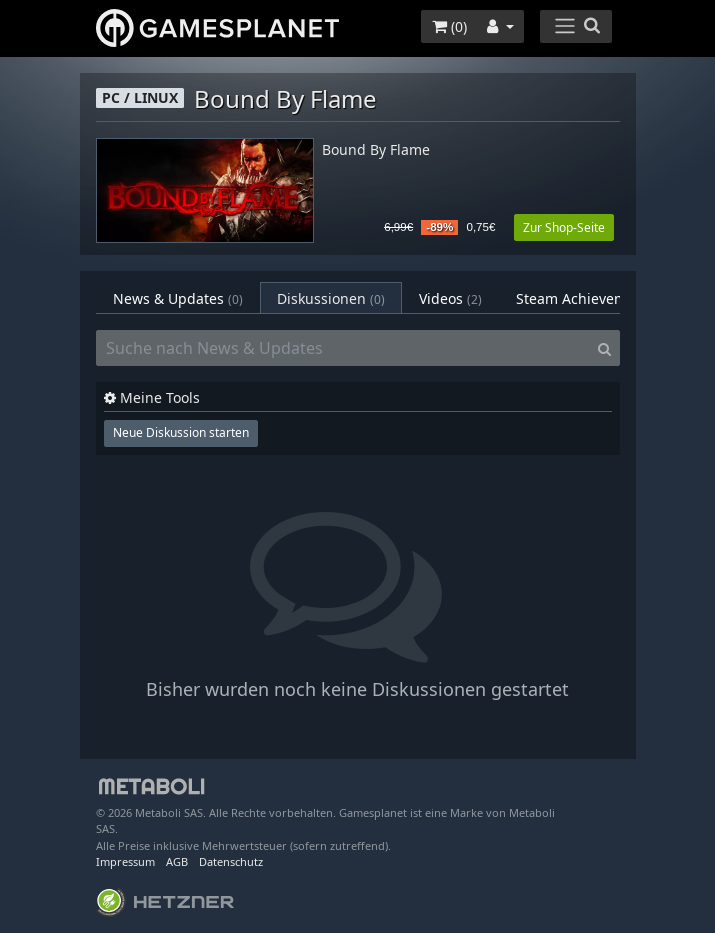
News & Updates (178, 298)
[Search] (604, 348)
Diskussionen (331, 298)
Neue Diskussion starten (181, 432)
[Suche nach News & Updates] (343, 348)
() (449, 26)
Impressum (125, 861)
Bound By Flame (376, 150)
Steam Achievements (599, 298)
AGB (177, 861)
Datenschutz (231, 861)
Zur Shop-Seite (564, 227)
